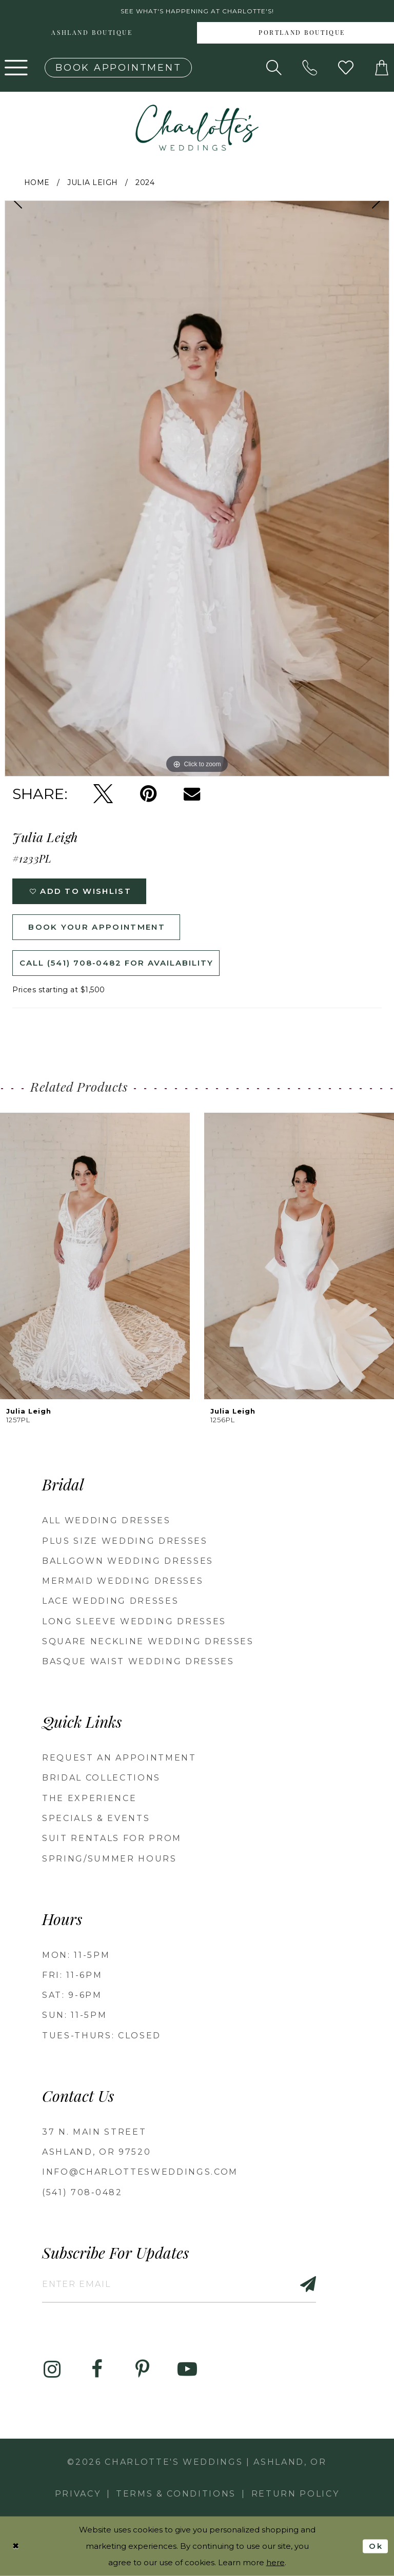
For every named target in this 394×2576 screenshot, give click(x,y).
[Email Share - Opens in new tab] (192, 794)
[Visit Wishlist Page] (346, 68)
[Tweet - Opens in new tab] (103, 794)
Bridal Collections (101, 1778)
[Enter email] (179, 2284)
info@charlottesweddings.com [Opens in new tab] (140, 2172)
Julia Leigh (92, 182)
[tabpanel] (197, 488)
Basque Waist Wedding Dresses (138, 1661)
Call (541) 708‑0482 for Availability (116, 963)
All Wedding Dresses (106, 1520)
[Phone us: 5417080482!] (310, 68)
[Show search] (274, 68)
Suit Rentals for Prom (112, 1838)
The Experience (89, 1798)
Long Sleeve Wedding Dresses (134, 1621)
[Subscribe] (302, 2284)
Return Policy (295, 2494)
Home (37, 182)
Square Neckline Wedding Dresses (148, 1641)
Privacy (78, 2494)
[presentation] (95, 1256)
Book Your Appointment (96, 927)
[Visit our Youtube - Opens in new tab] (187, 2369)
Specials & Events (96, 1818)
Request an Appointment (119, 1758)
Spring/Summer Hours (109, 1859)
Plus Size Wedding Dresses (125, 1541)
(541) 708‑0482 (82, 2192)
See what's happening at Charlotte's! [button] (197, 11)
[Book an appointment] (118, 67)
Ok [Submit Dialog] (376, 2545)
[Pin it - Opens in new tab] (148, 794)
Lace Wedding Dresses (110, 1601)
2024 (144, 182)
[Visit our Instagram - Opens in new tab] (52, 2369)
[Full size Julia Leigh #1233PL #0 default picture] (197, 488)
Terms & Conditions (176, 2494)
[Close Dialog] (16, 2546)
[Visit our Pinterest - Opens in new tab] (142, 2369)
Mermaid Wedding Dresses (122, 1581)
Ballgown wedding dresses (127, 1561)
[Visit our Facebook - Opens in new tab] (97, 2369)
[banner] (197, 128)
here (275, 2562)
